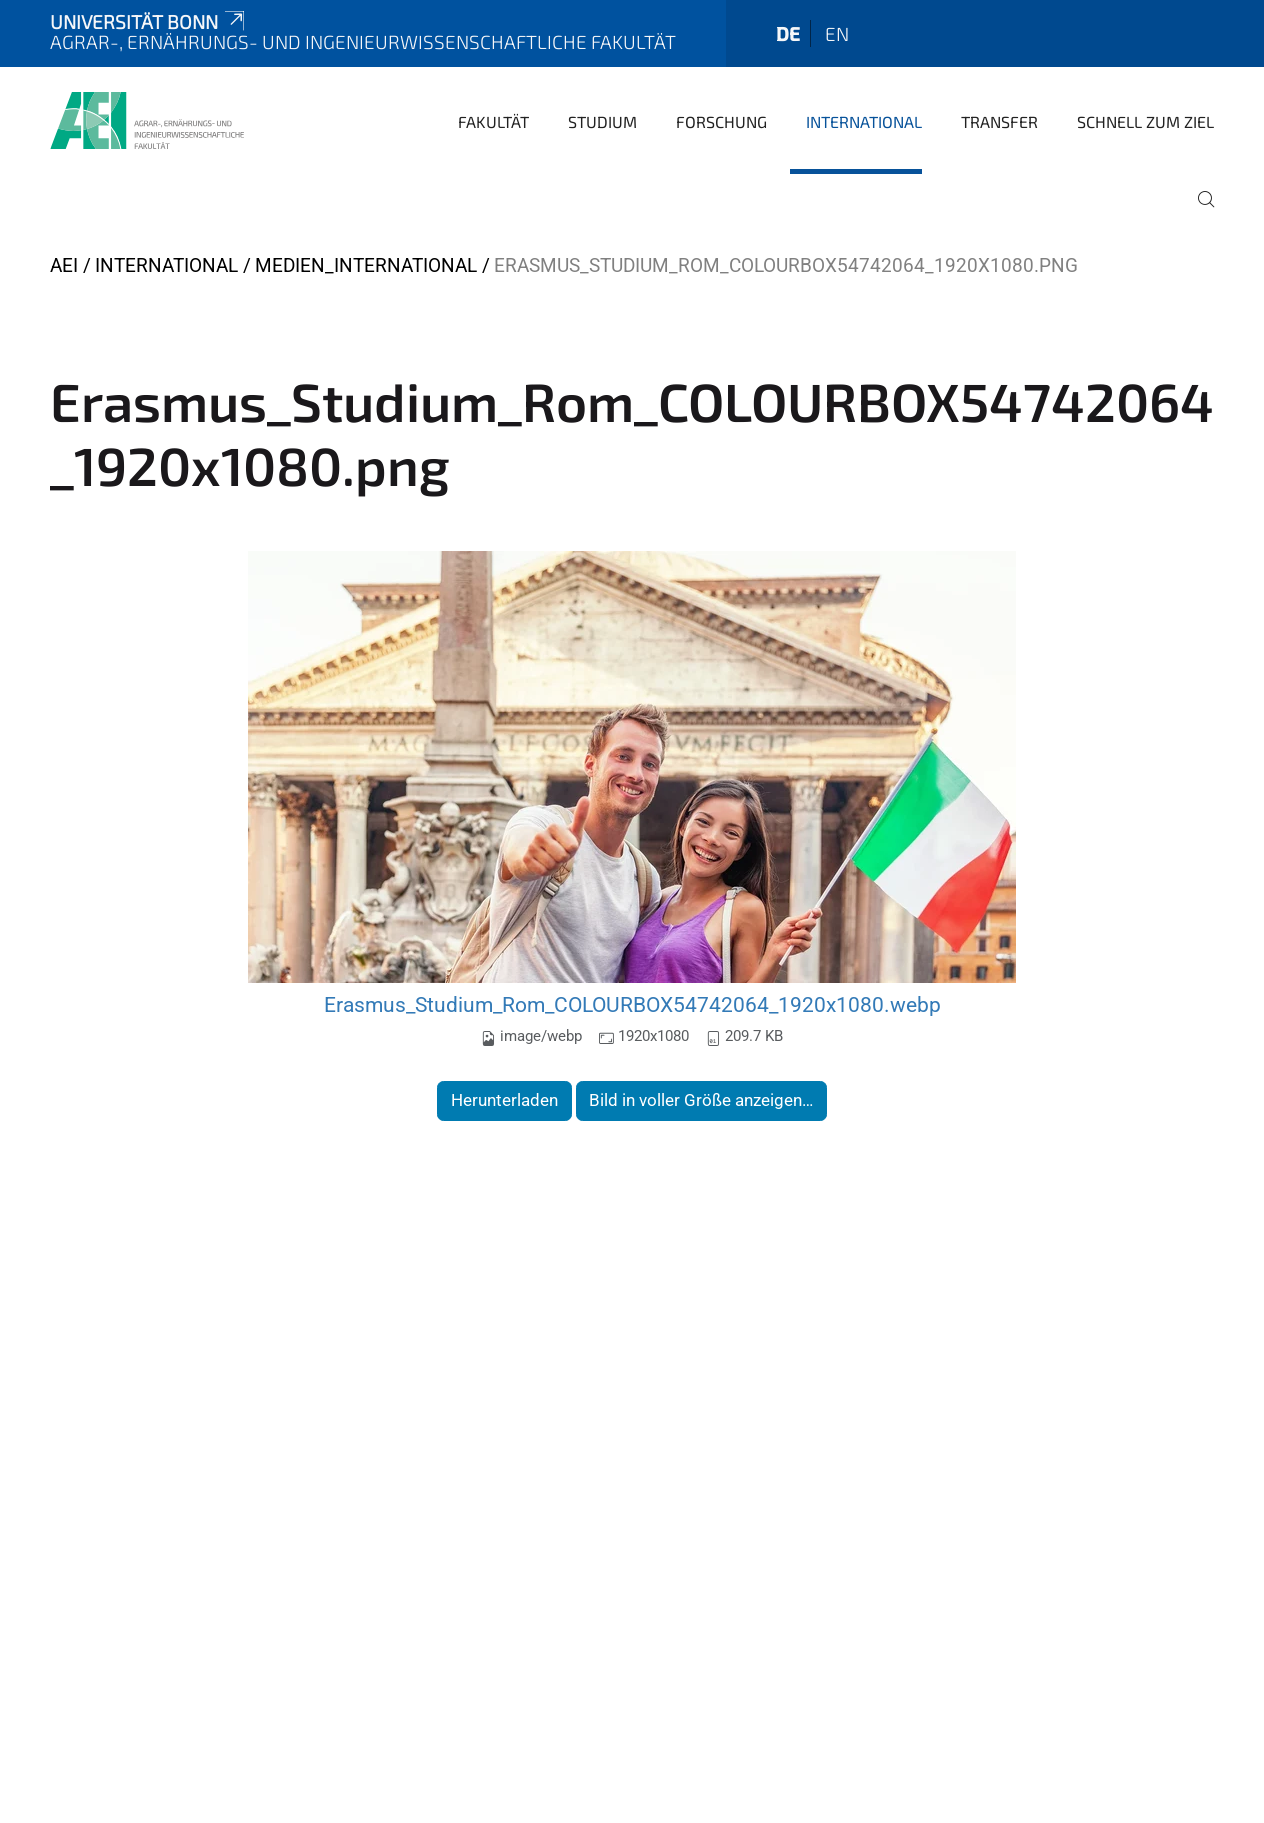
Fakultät (493, 121)
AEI (64, 265)
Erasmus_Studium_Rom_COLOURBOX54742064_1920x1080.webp (632, 1004)
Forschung (721, 121)
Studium (602, 121)
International (864, 121)
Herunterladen (504, 1100)
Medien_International (366, 265)
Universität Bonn (149, 21)
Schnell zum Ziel (1145, 121)
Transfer (999, 121)
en (837, 33)
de (788, 33)
